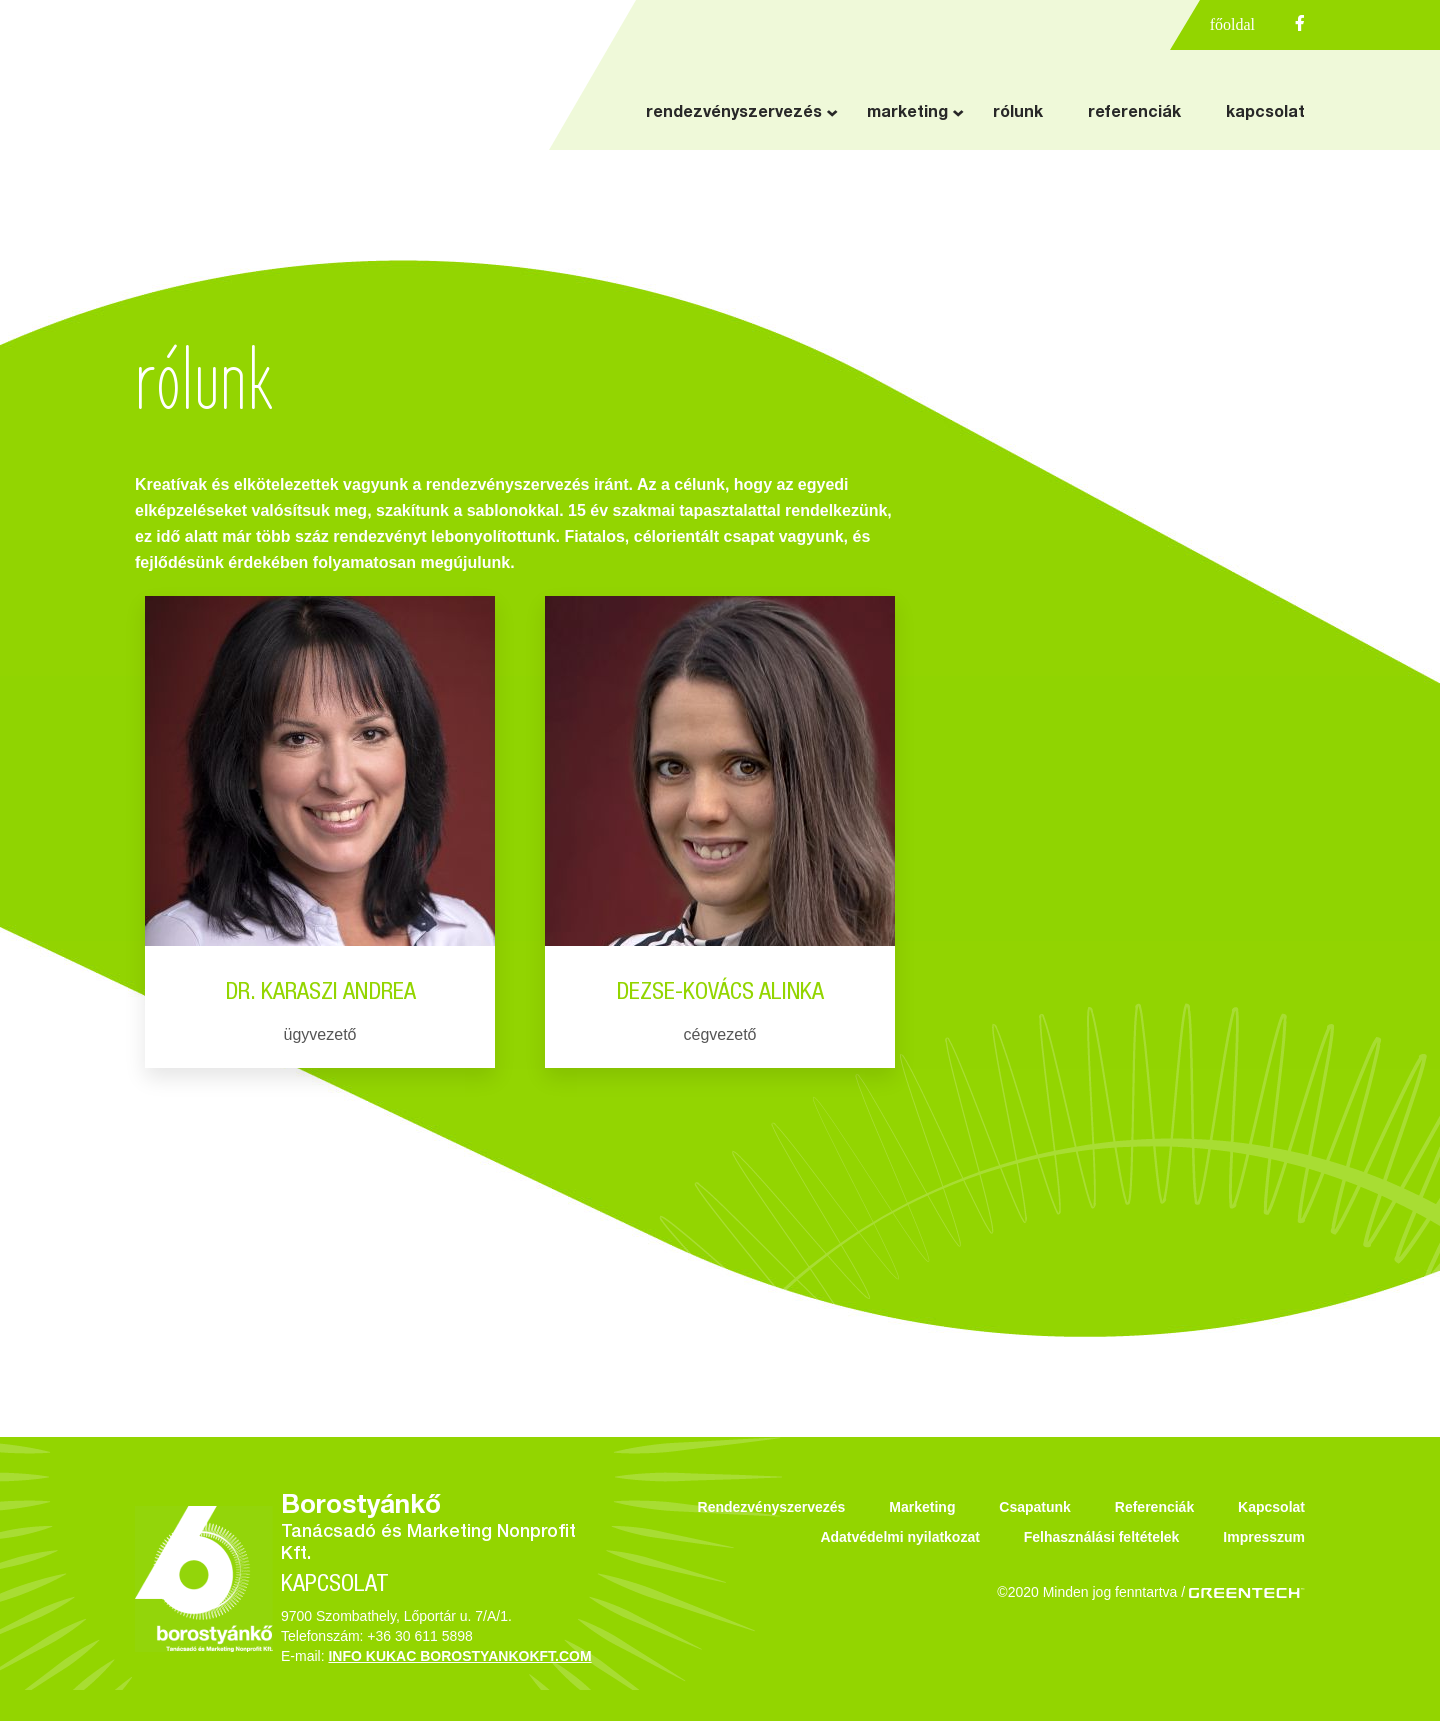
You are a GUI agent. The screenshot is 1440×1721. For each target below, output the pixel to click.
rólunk (1018, 114)
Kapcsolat (1271, 1507)
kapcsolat (1265, 114)
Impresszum (1264, 1537)
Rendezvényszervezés (772, 1507)
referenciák (1134, 114)
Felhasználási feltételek (1102, 1537)
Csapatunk (1035, 1507)
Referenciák (1154, 1507)
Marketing (922, 1507)
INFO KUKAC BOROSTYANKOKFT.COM (459, 1656)
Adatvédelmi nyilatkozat (900, 1537)
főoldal (1232, 24)
